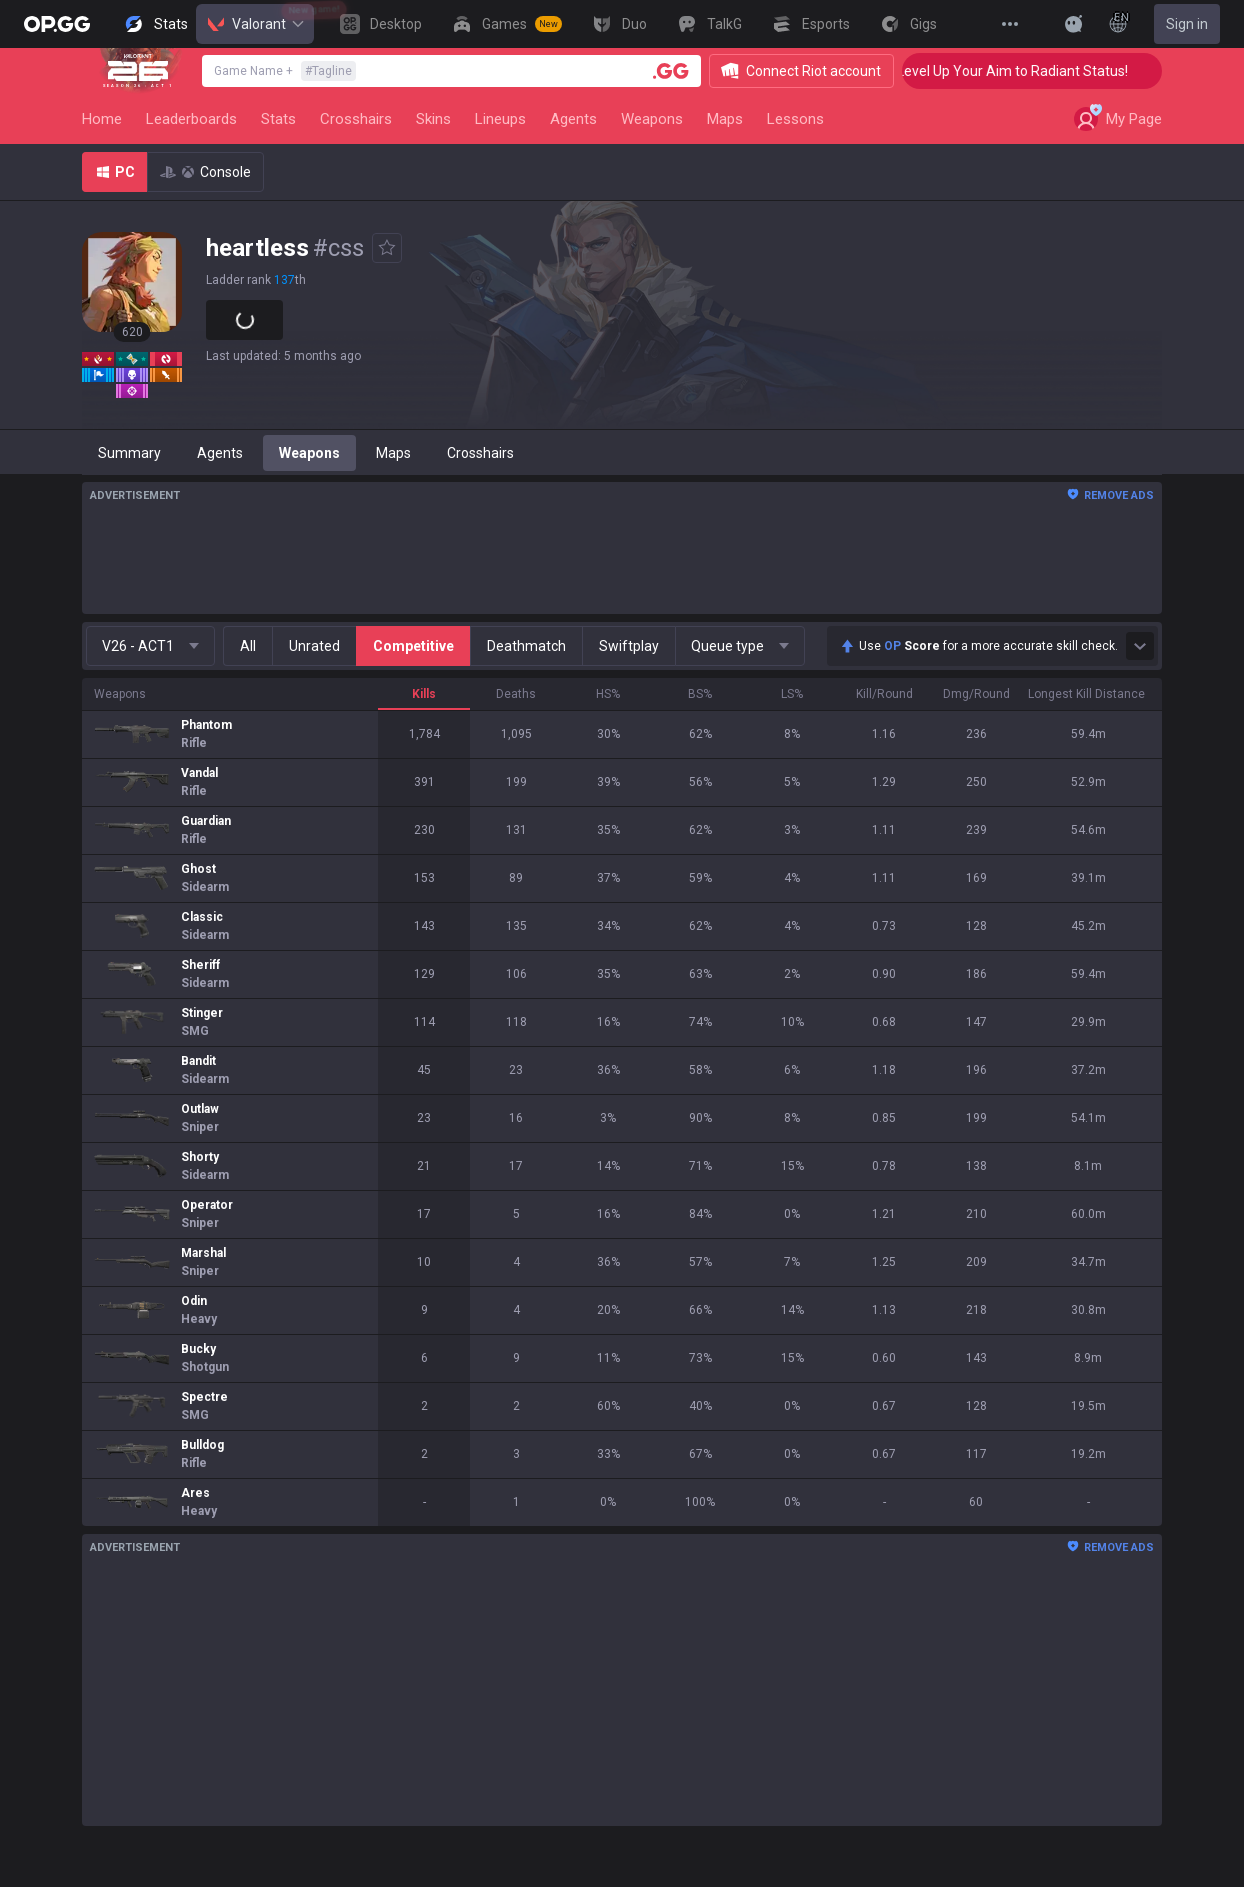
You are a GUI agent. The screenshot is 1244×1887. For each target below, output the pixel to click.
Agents (573, 119)
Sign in (1187, 24)
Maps (725, 119)
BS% (700, 694)
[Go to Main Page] (57, 24)
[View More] (1010, 24)
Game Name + (285, 71)
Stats (278, 119)
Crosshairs (356, 119)
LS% (792, 694)
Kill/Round (884, 694)
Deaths (516, 694)
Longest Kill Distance (1086, 694)
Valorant (255, 24)
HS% (608, 694)
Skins (433, 119)
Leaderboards (191, 119)
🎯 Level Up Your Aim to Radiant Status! (1031, 71)
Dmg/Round (976, 694)
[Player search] (671, 71)
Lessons (795, 119)
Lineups (500, 119)
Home (102, 119)
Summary (129, 453)
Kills (424, 694)
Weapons (652, 119)
